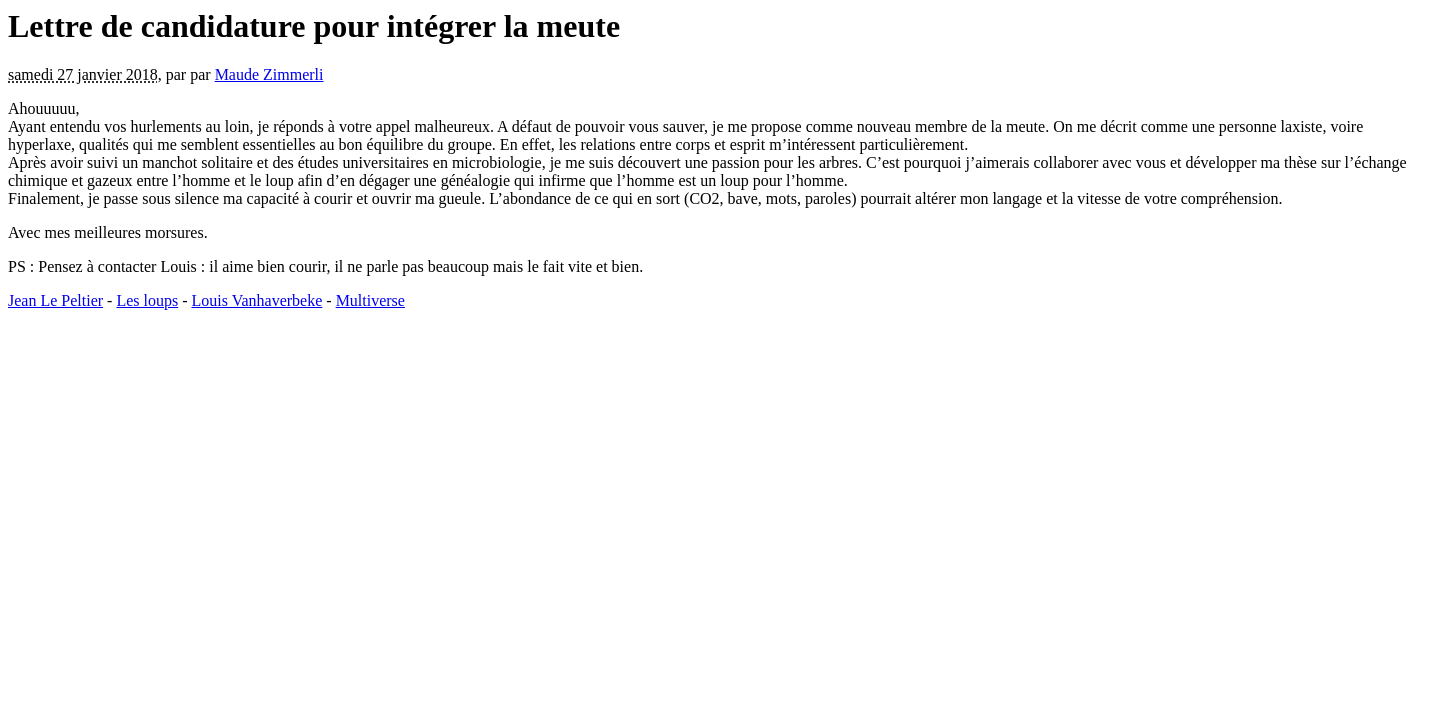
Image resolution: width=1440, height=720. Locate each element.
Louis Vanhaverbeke (257, 300)
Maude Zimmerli (269, 74)
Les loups (147, 300)
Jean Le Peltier (55, 300)
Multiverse (370, 300)
